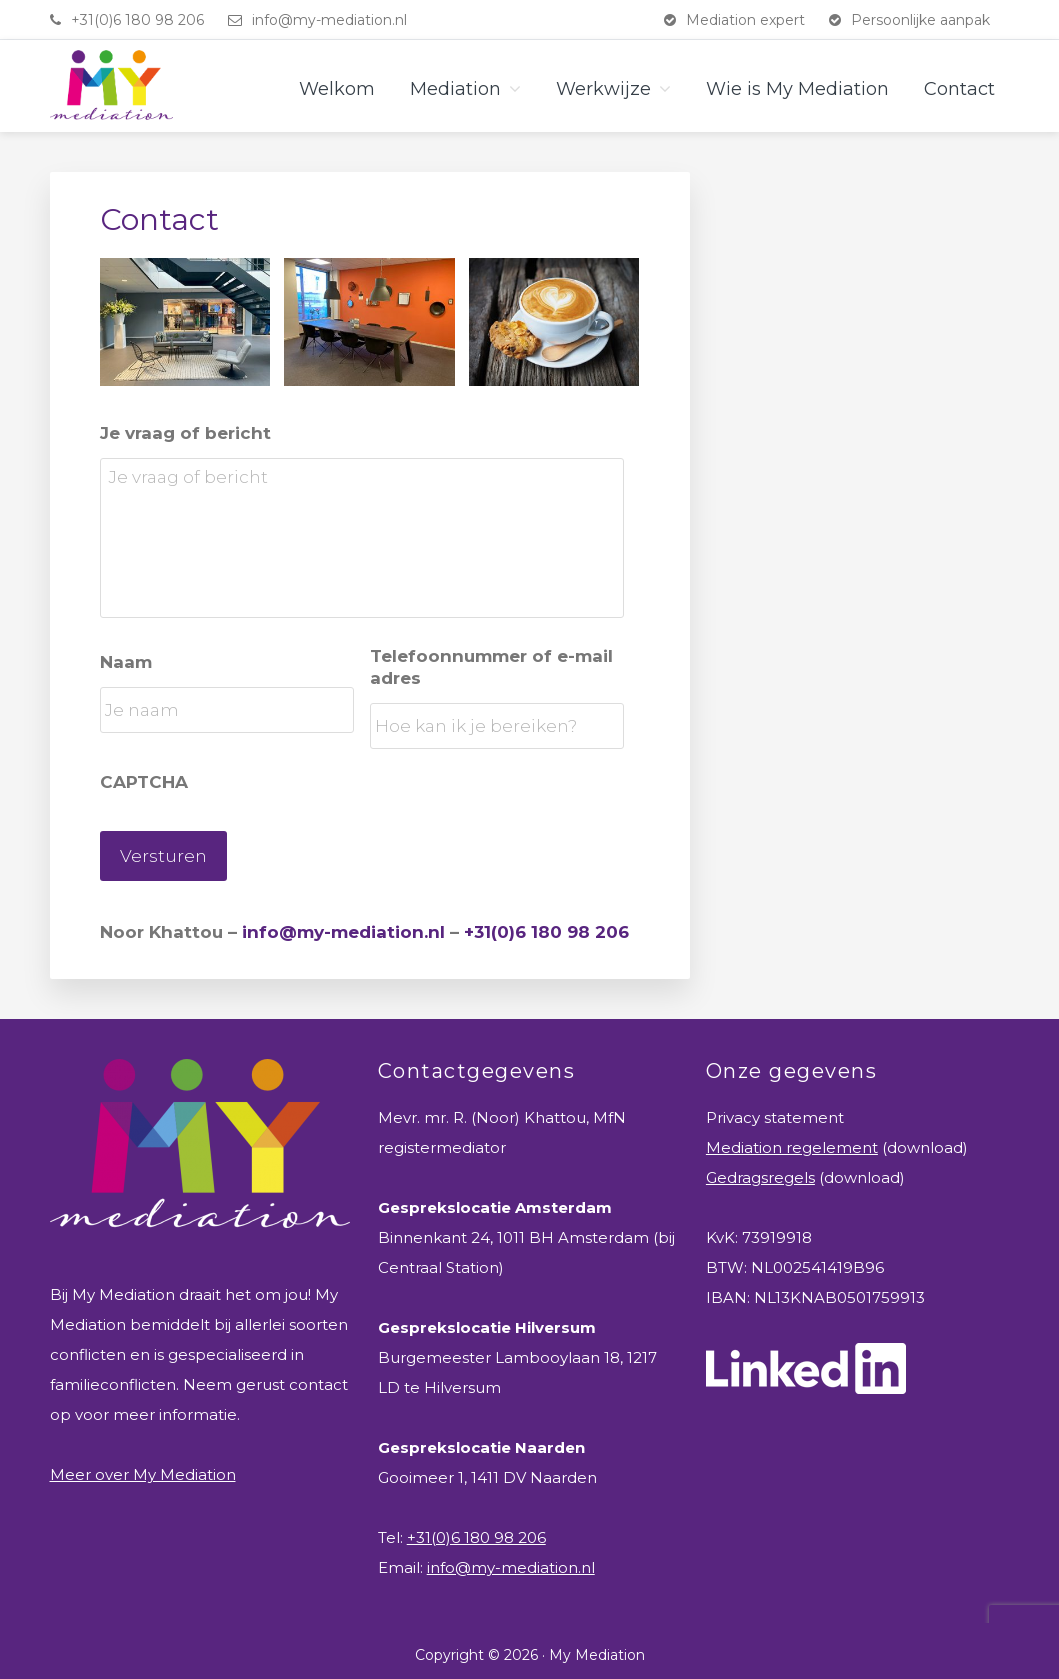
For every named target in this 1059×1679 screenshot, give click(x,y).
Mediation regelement (792, 1139)
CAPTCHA (144, 782)
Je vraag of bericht (185, 433)
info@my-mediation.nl (329, 20)
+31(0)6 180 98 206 (137, 20)
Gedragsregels (760, 1169)
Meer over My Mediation (143, 1466)
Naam (126, 662)
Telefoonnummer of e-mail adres (491, 667)
